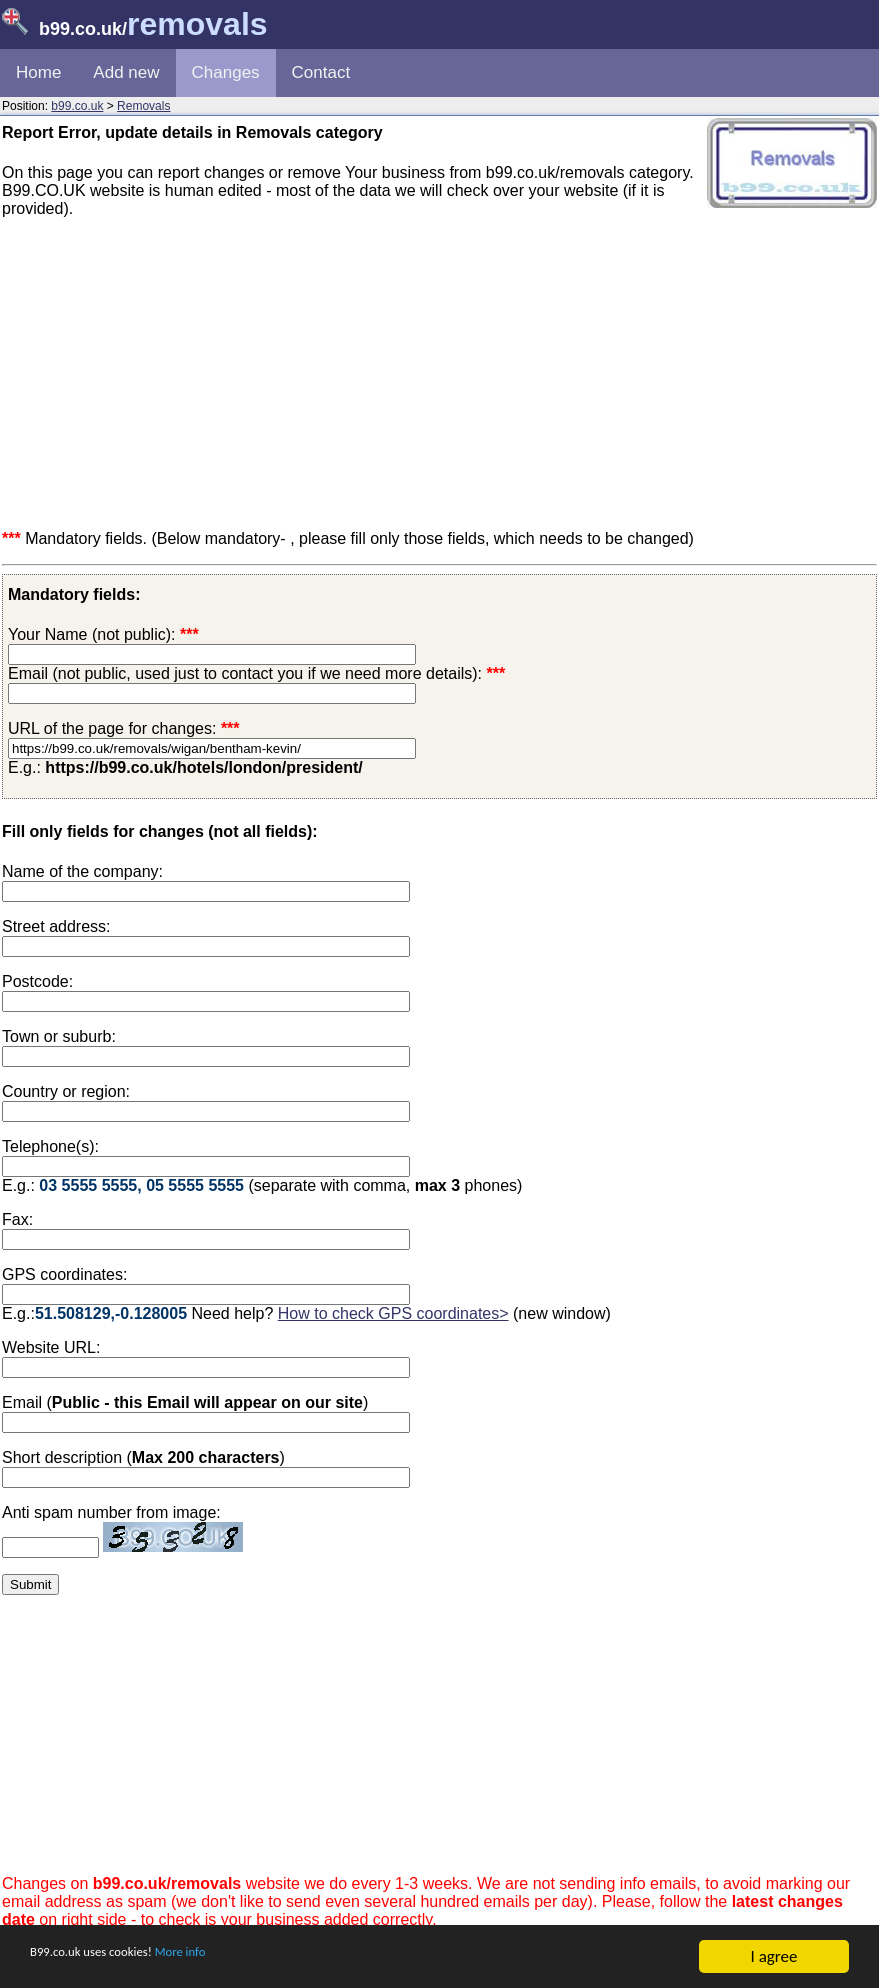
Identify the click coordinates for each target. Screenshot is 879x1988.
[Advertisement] (439, 374)
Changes (226, 72)
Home (38, 72)
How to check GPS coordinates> (393, 1313)
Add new (126, 72)
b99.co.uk (77, 106)
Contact (321, 72)
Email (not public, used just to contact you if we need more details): (256, 673)
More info (231, 1958)
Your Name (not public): (92, 634)
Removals (143, 106)
